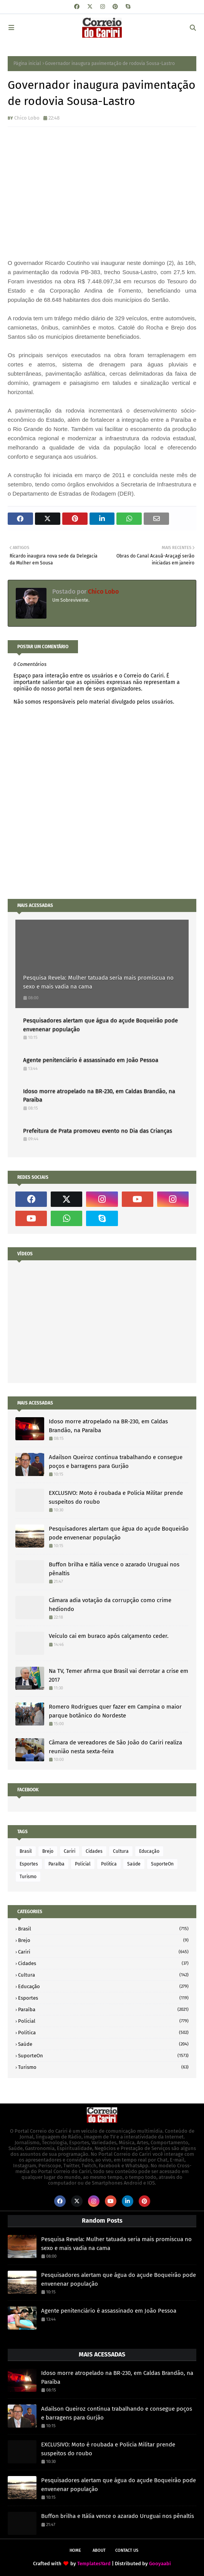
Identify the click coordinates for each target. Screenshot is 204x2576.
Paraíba (56, 1864)
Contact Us (126, 2550)
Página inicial (27, 63)
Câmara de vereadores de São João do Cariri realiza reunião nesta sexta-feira (115, 1747)
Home (75, 2550)
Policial (83, 1864)
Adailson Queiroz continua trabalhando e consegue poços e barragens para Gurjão (115, 1461)
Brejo (47, 1851)
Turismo (28, 1876)
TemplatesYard (94, 2563)
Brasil (26, 1851)
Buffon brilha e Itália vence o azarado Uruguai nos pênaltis (114, 1569)
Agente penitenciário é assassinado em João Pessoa (90, 1060)
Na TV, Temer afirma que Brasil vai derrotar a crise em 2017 (118, 1675)
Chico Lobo (27, 118)
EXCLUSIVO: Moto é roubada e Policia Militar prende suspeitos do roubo (116, 1497)
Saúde (134, 1864)
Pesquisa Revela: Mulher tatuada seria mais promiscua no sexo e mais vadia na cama (98, 982)
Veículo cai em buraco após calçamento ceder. (109, 1635)
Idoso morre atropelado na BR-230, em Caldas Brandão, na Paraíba (99, 1095)
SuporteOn (162, 1864)
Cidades (94, 1851)
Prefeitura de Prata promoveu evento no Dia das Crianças (97, 1130)
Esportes (29, 1864)
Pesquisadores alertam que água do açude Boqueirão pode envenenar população (100, 1025)
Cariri (69, 1851)
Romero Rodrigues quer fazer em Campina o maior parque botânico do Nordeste (115, 1711)
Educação (149, 1851)
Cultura (121, 1851)
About (99, 2550)
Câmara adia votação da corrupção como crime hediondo (110, 1604)
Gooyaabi (160, 2563)
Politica (109, 1864)
